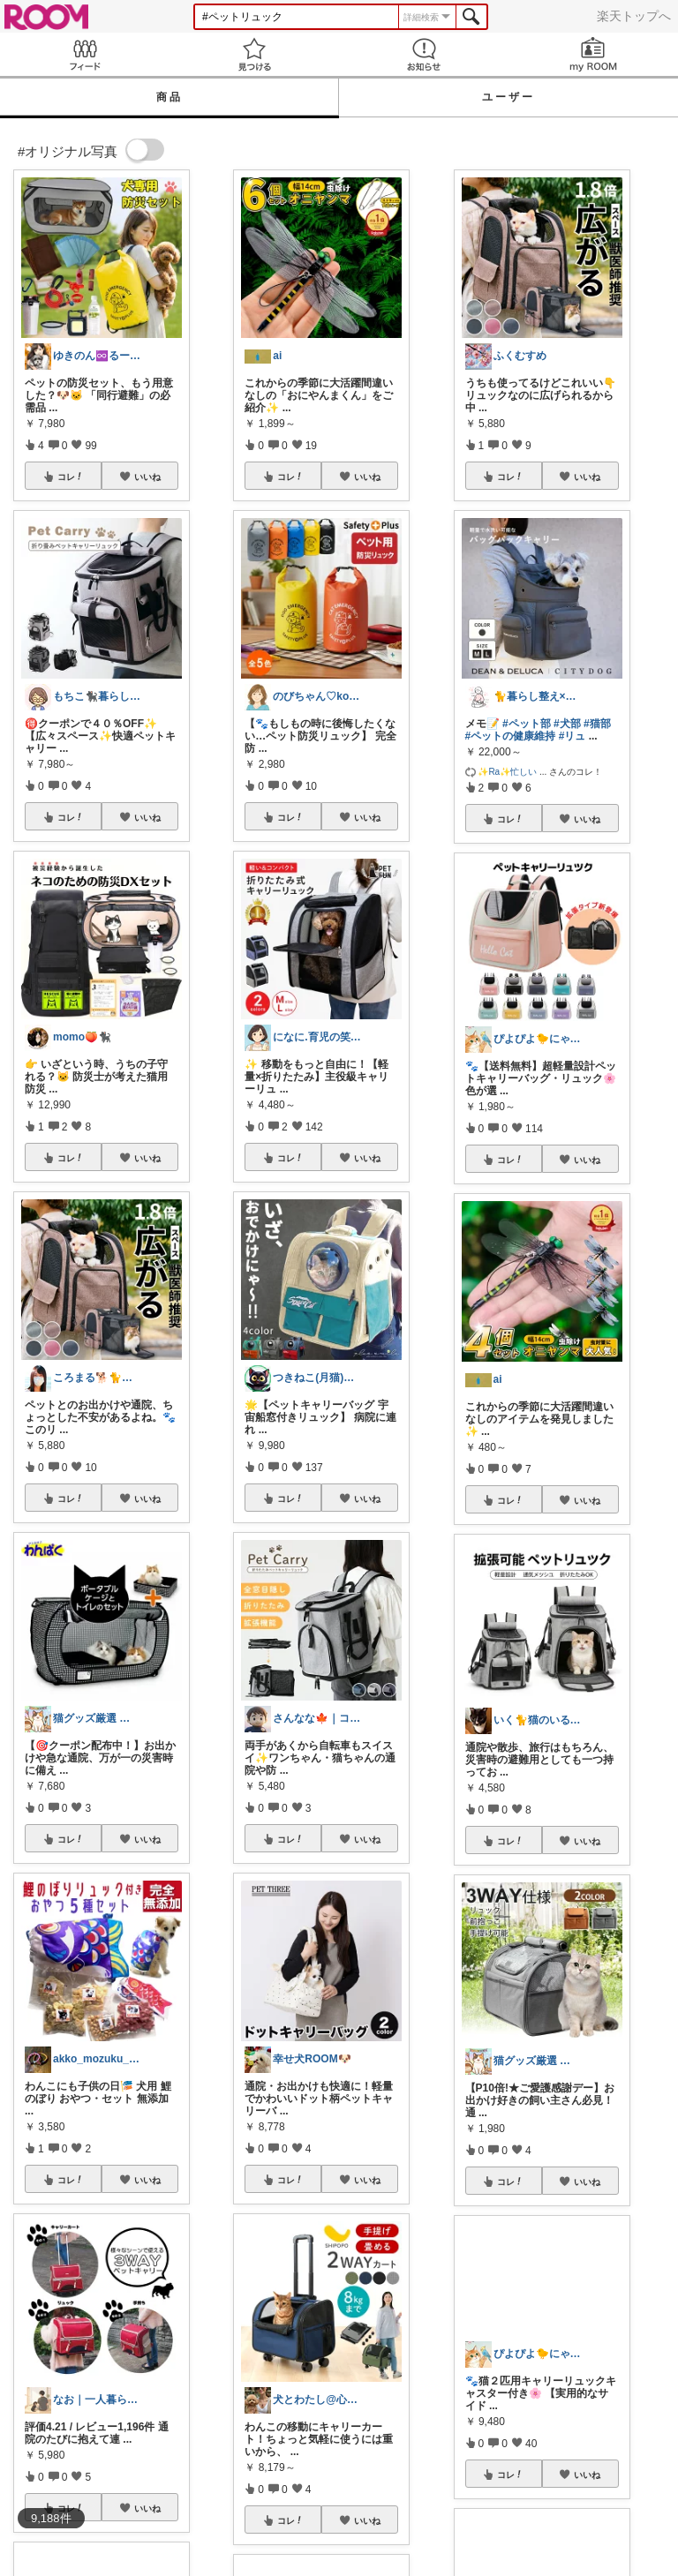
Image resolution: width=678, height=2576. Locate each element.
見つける (254, 54)
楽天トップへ (634, 16)
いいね (147, 476)
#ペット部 (526, 723)
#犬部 (567, 723)
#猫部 (597, 723)
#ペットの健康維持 (510, 736)
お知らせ (423, 54)
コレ (70, 476)
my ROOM (593, 54)
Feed (85, 54)
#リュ (572, 736)
